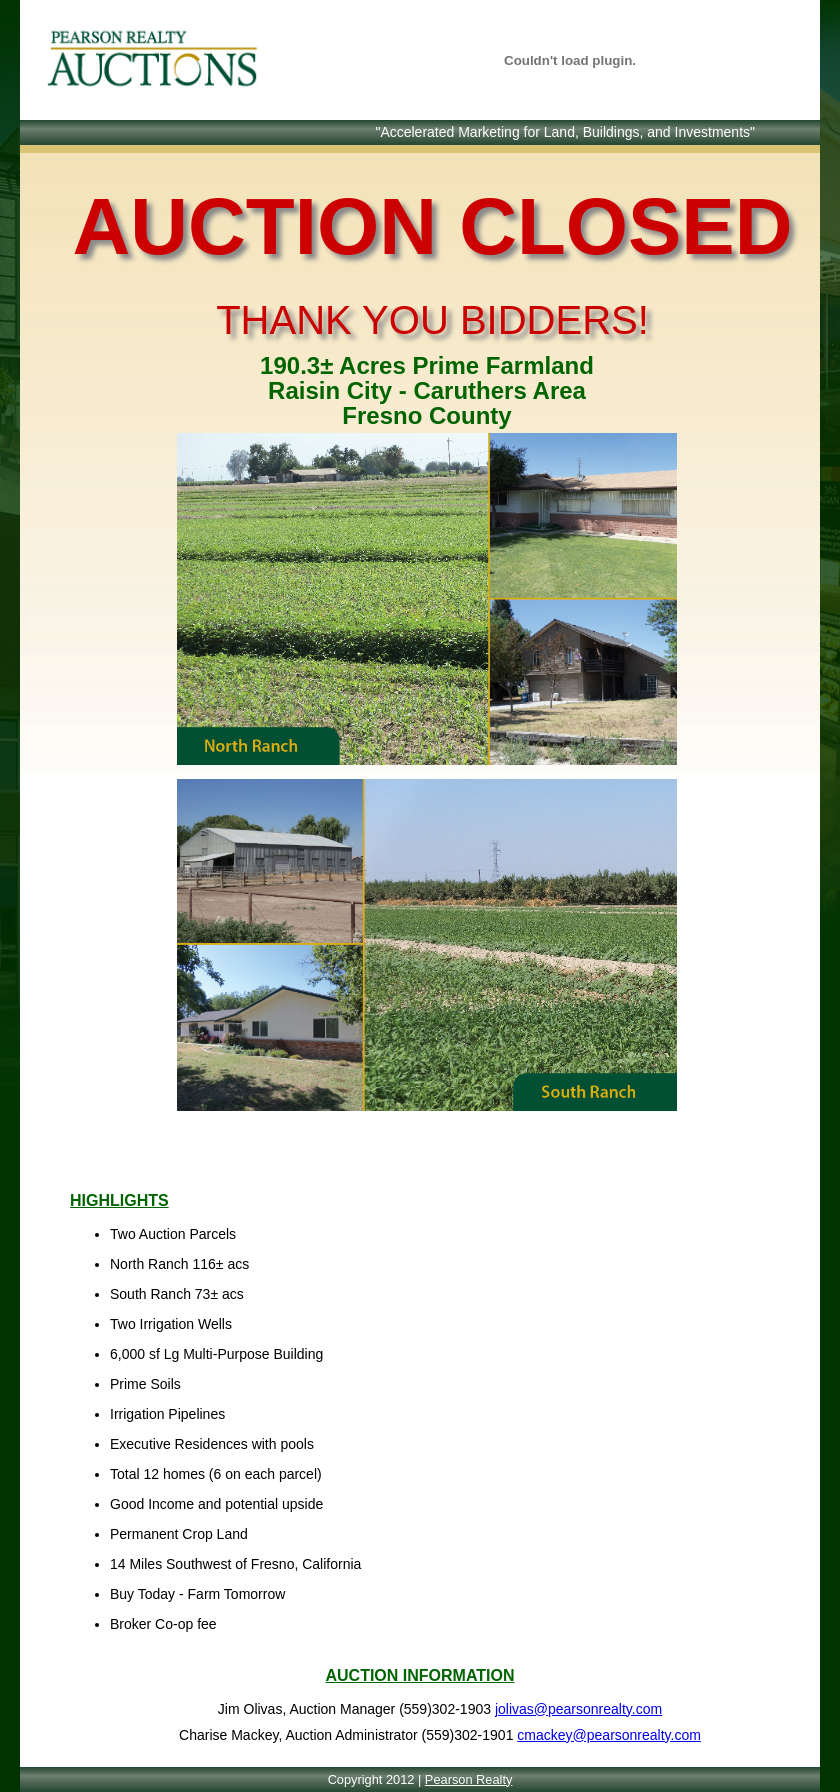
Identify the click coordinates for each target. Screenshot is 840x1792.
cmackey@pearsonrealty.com (609, 1735)
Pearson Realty (469, 1779)
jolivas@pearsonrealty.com (578, 1709)
